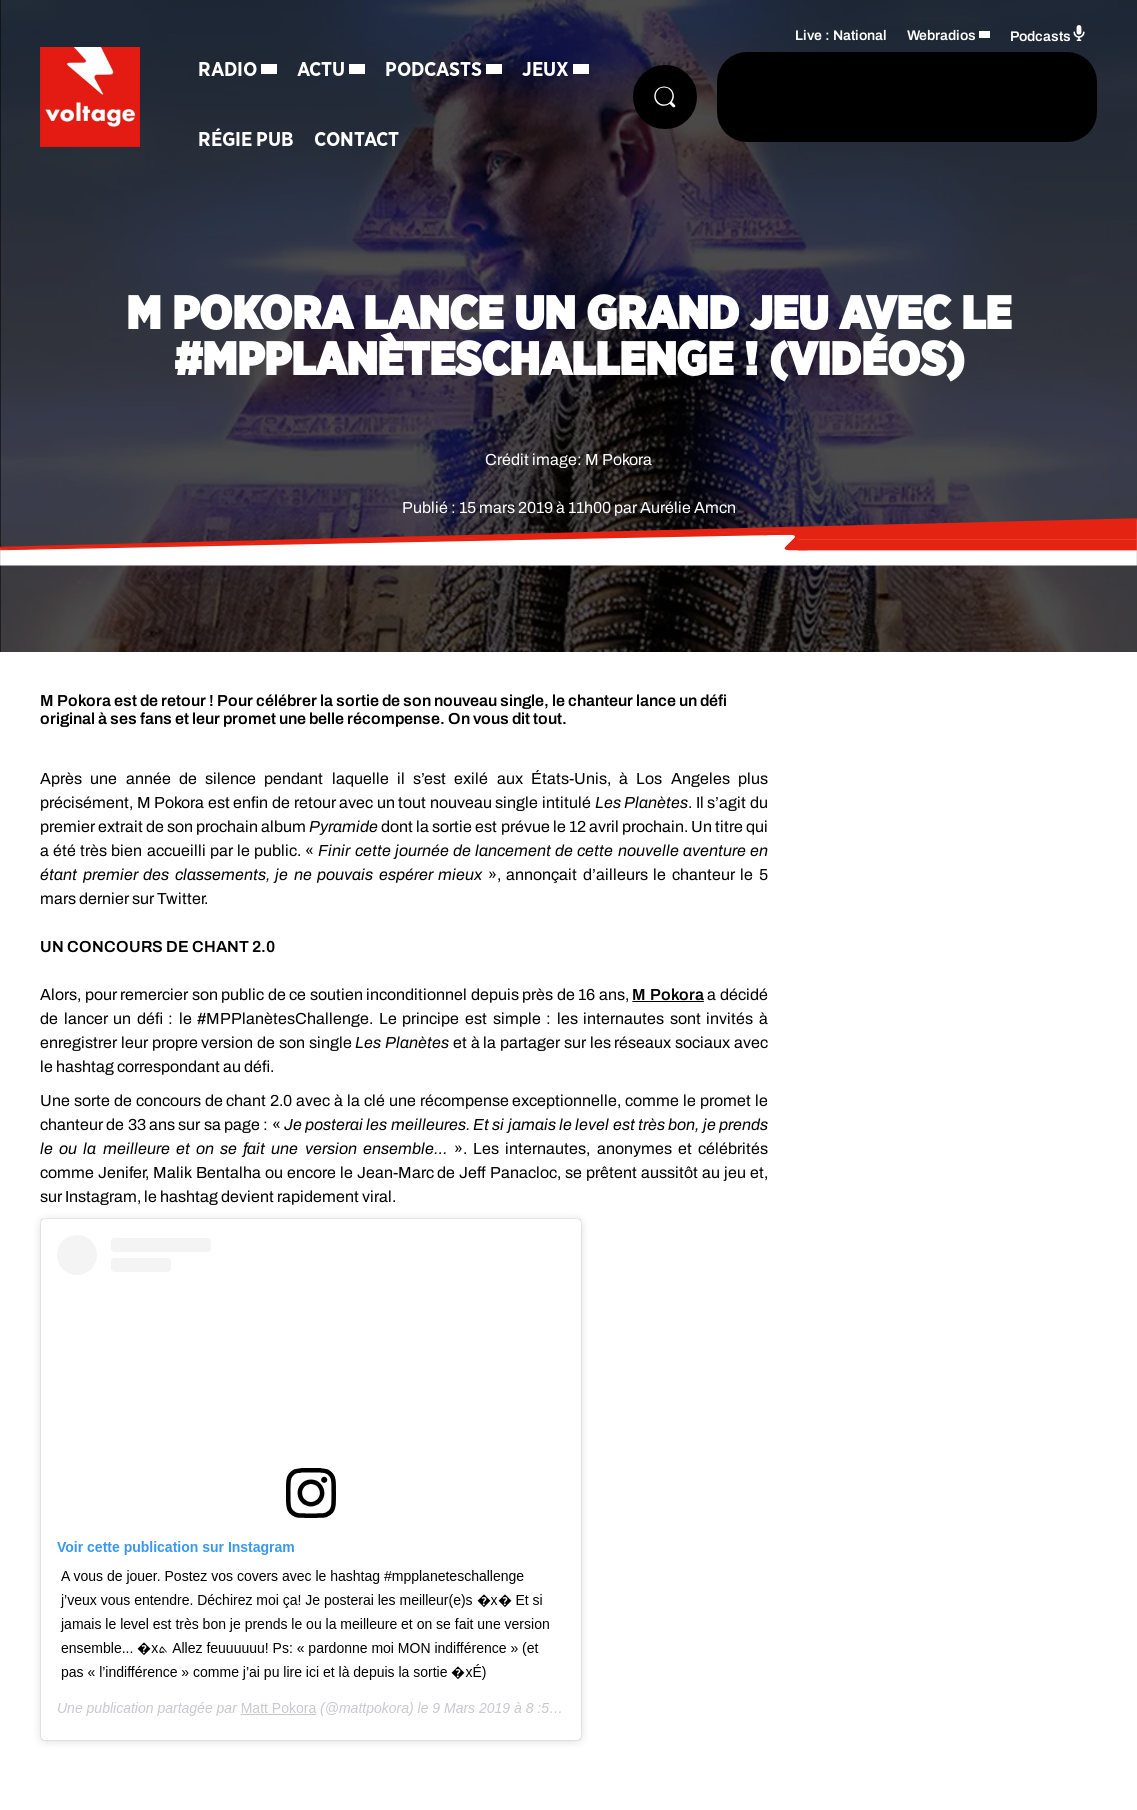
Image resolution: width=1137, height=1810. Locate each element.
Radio (227, 70)
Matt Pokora (278, 1708)
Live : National (841, 35)
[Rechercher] (665, 97)
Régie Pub (246, 140)
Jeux (545, 70)
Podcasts (433, 70)
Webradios (941, 35)
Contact (356, 140)
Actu (321, 70)
